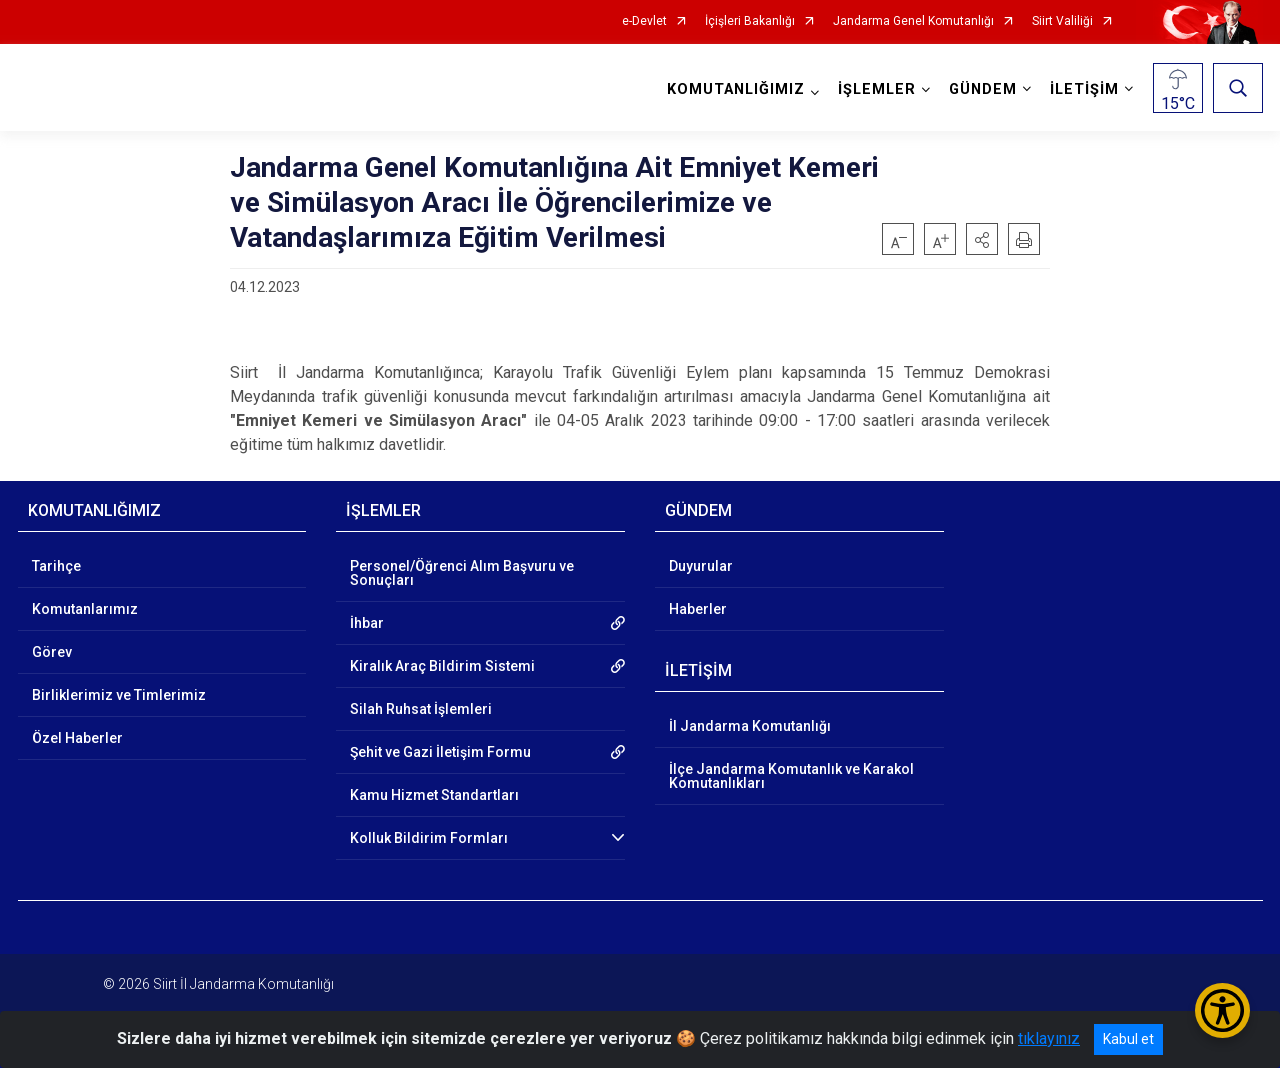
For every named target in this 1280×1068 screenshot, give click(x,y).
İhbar (367, 623)
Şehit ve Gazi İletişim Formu (440, 752)
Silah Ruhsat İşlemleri (421, 709)
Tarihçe (56, 566)
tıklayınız (1049, 1038)
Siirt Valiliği (1062, 21)
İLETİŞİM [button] (1084, 89)
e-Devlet (644, 21)
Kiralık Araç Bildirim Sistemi (442, 666)
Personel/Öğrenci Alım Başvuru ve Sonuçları (462, 573)
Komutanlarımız (85, 609)
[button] (982, 239)
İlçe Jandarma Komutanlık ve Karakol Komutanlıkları (791, 776)
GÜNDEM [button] (983, 89)
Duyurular (701, 566)
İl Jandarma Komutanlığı (750, 726)
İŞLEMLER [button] (877, 89)
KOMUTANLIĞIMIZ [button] (736, 89)
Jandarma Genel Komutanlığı (913, 21)
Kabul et (1128, 1039)
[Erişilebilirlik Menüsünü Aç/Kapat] (1222, 1010)
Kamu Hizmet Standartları (434, 795)
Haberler (698, 609)
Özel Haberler (77, 738)
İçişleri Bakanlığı (750, 21)
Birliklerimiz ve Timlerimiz (119, 695)
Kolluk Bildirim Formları (429, 838)
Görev (52, 652)
